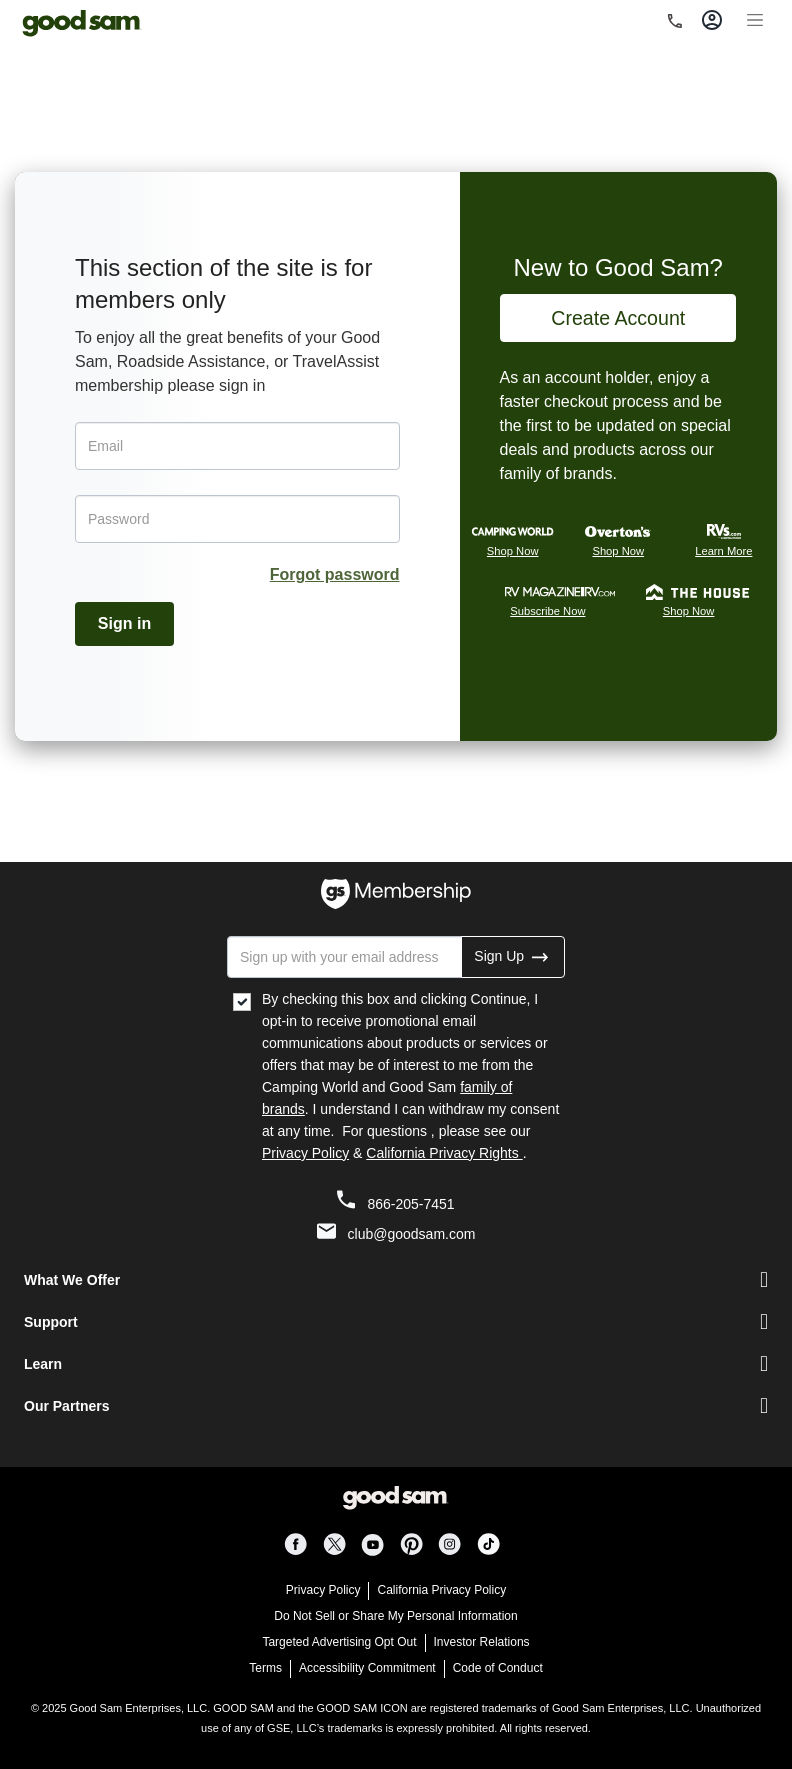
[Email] (237, 446)
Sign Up (513, 955)
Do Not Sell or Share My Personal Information (395, 1616)
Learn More (723, 551)
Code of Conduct (498, 1668)
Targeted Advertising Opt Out (339, 1642)
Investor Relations (482, 1642)
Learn (43, 1364)
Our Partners (67, 1406)
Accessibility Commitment (367, 1668)
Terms (265, 1668)
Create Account (618, 318)
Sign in (124, 623)
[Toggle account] (712, 19)
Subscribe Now (547, 611)
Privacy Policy (305, 1153)
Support (51, 1322)
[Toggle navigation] (755, 17)
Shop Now (513, 551)
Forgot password (335, 574)
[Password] (237, 519)
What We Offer (72, 1280)
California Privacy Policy (441, 1590)
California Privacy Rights (444, 1153)
